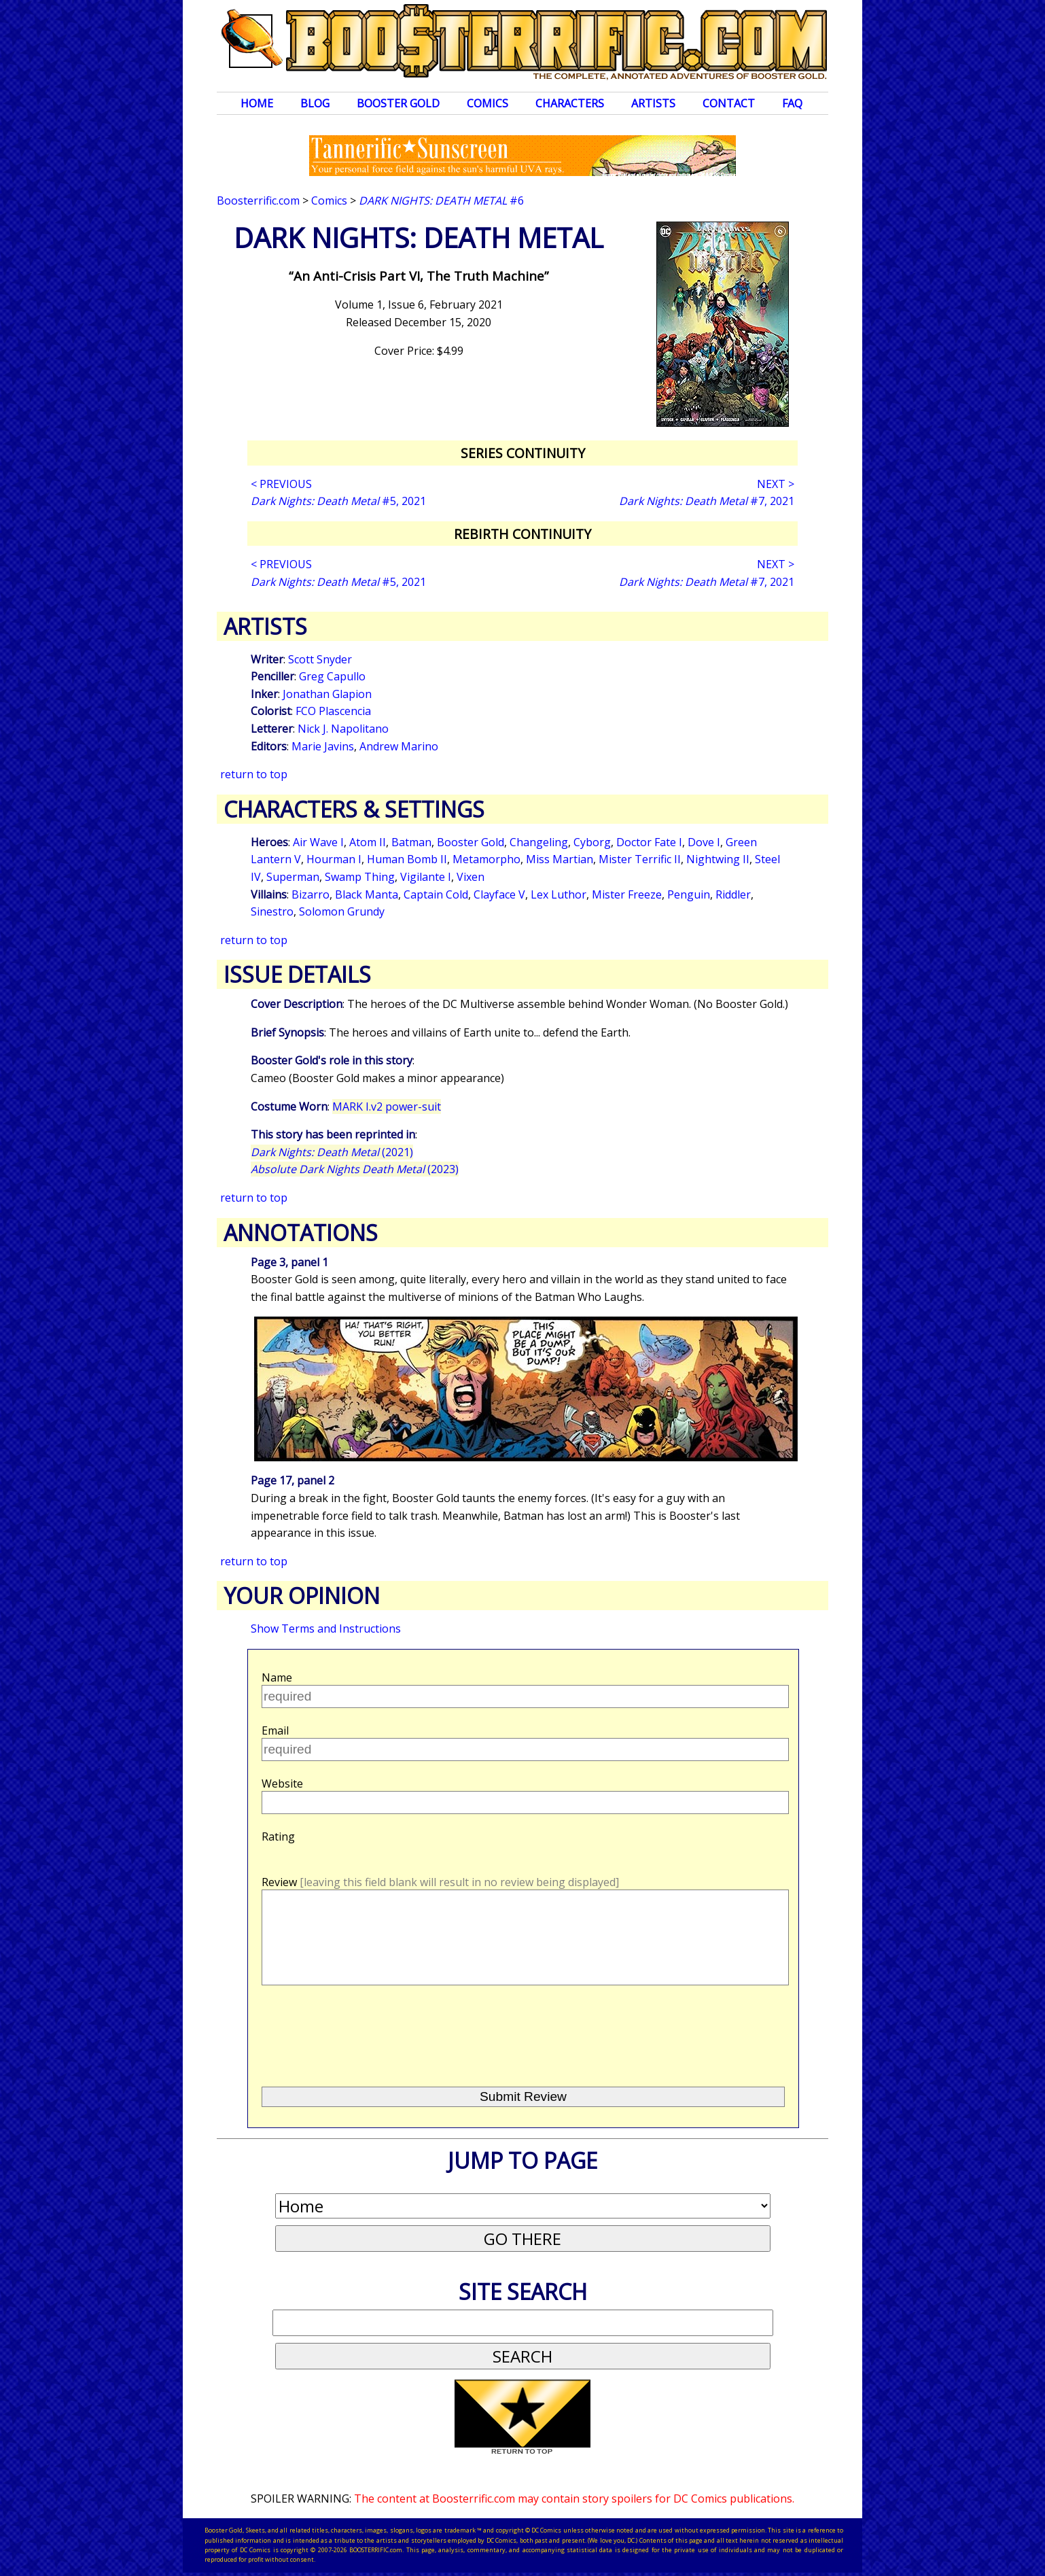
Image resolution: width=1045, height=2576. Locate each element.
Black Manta (366, 894)
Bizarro (310, 894)
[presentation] (365, 2030)
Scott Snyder (320, 659)
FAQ (792, 103)
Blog (315, 103)
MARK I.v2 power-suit (386, 1106)
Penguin (688, 894)
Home (257, 103)
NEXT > (775, 483)
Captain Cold (436, 894)
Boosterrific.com (258, 200)
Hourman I (333, 859)
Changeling (539, 842)
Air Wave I (318, 842)
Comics (487, 103)
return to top (253, 774)
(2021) (332, 1152)
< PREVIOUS (281, 483)
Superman (292, 876)
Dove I (704, 842)
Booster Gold (398, 103)
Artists (653, 103)
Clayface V (499, 894)
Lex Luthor (558, 894)
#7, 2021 (706, 500)
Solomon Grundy (342, 911)
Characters (569, 103)
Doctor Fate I (649, 842)
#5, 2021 (338, 500)
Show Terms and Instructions (326, 1628)
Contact (729, 103)
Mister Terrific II (640, 859)
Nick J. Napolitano (343, 728)
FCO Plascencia (333, 710)
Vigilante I (425, 876)
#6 (441, 200)
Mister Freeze (627, 894)
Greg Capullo (332, 676)
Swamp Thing (360, 876)
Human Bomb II (407, 859)
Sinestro (272, 911)
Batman (411, 842)
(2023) (355, 1169)
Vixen (470, 876)
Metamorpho (486, 859)
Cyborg (592, 842)
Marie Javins (322, 746)
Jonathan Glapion (327, 693)
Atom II (367, 842)
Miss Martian (559, 859)
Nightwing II (717, 859)
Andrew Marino (398, 746)
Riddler (733, 894)
